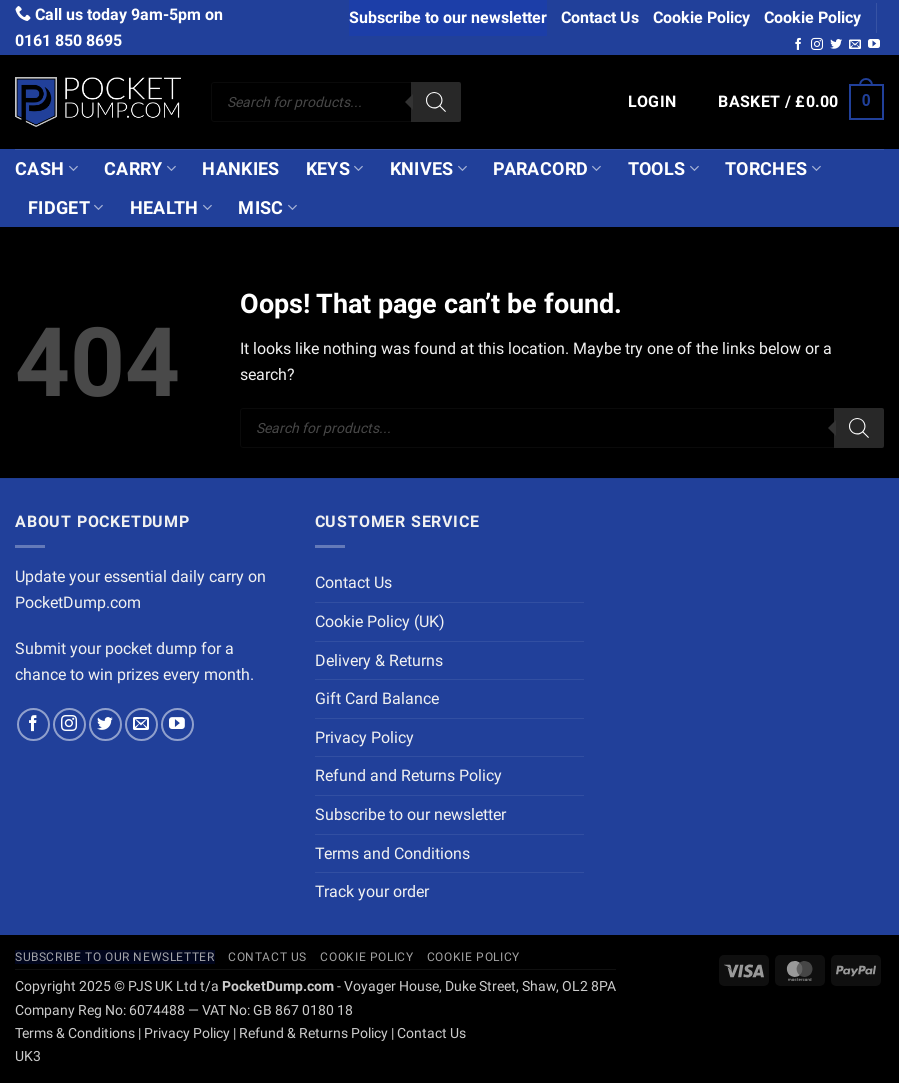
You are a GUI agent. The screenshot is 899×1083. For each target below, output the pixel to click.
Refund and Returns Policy (408, 775)
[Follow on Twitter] (836, 45)
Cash (46, 169)
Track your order (372, 891)
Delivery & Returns (379, 660)
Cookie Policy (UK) (380, 621)
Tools (663, 169)
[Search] (436, 102)
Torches (773, 169)
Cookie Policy (701, 17)
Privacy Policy (364, 737)
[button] (652, 102)
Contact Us (600, 17)
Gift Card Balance (377, 698)
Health (171, 208)
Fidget (66, 208)
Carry (140, 169)
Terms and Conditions (392, 853)
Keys (335, 169)
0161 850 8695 (68, 40)
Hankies (240, 169)
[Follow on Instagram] (817, 45)
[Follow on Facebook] (798, 45)
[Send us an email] (855, 45)
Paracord (547, 169)
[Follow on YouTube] (874, 45)
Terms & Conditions (75, 1033)
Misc (267, 208)
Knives (429, 169)
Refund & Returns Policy (313, 1033)
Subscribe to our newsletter (448, 17)
